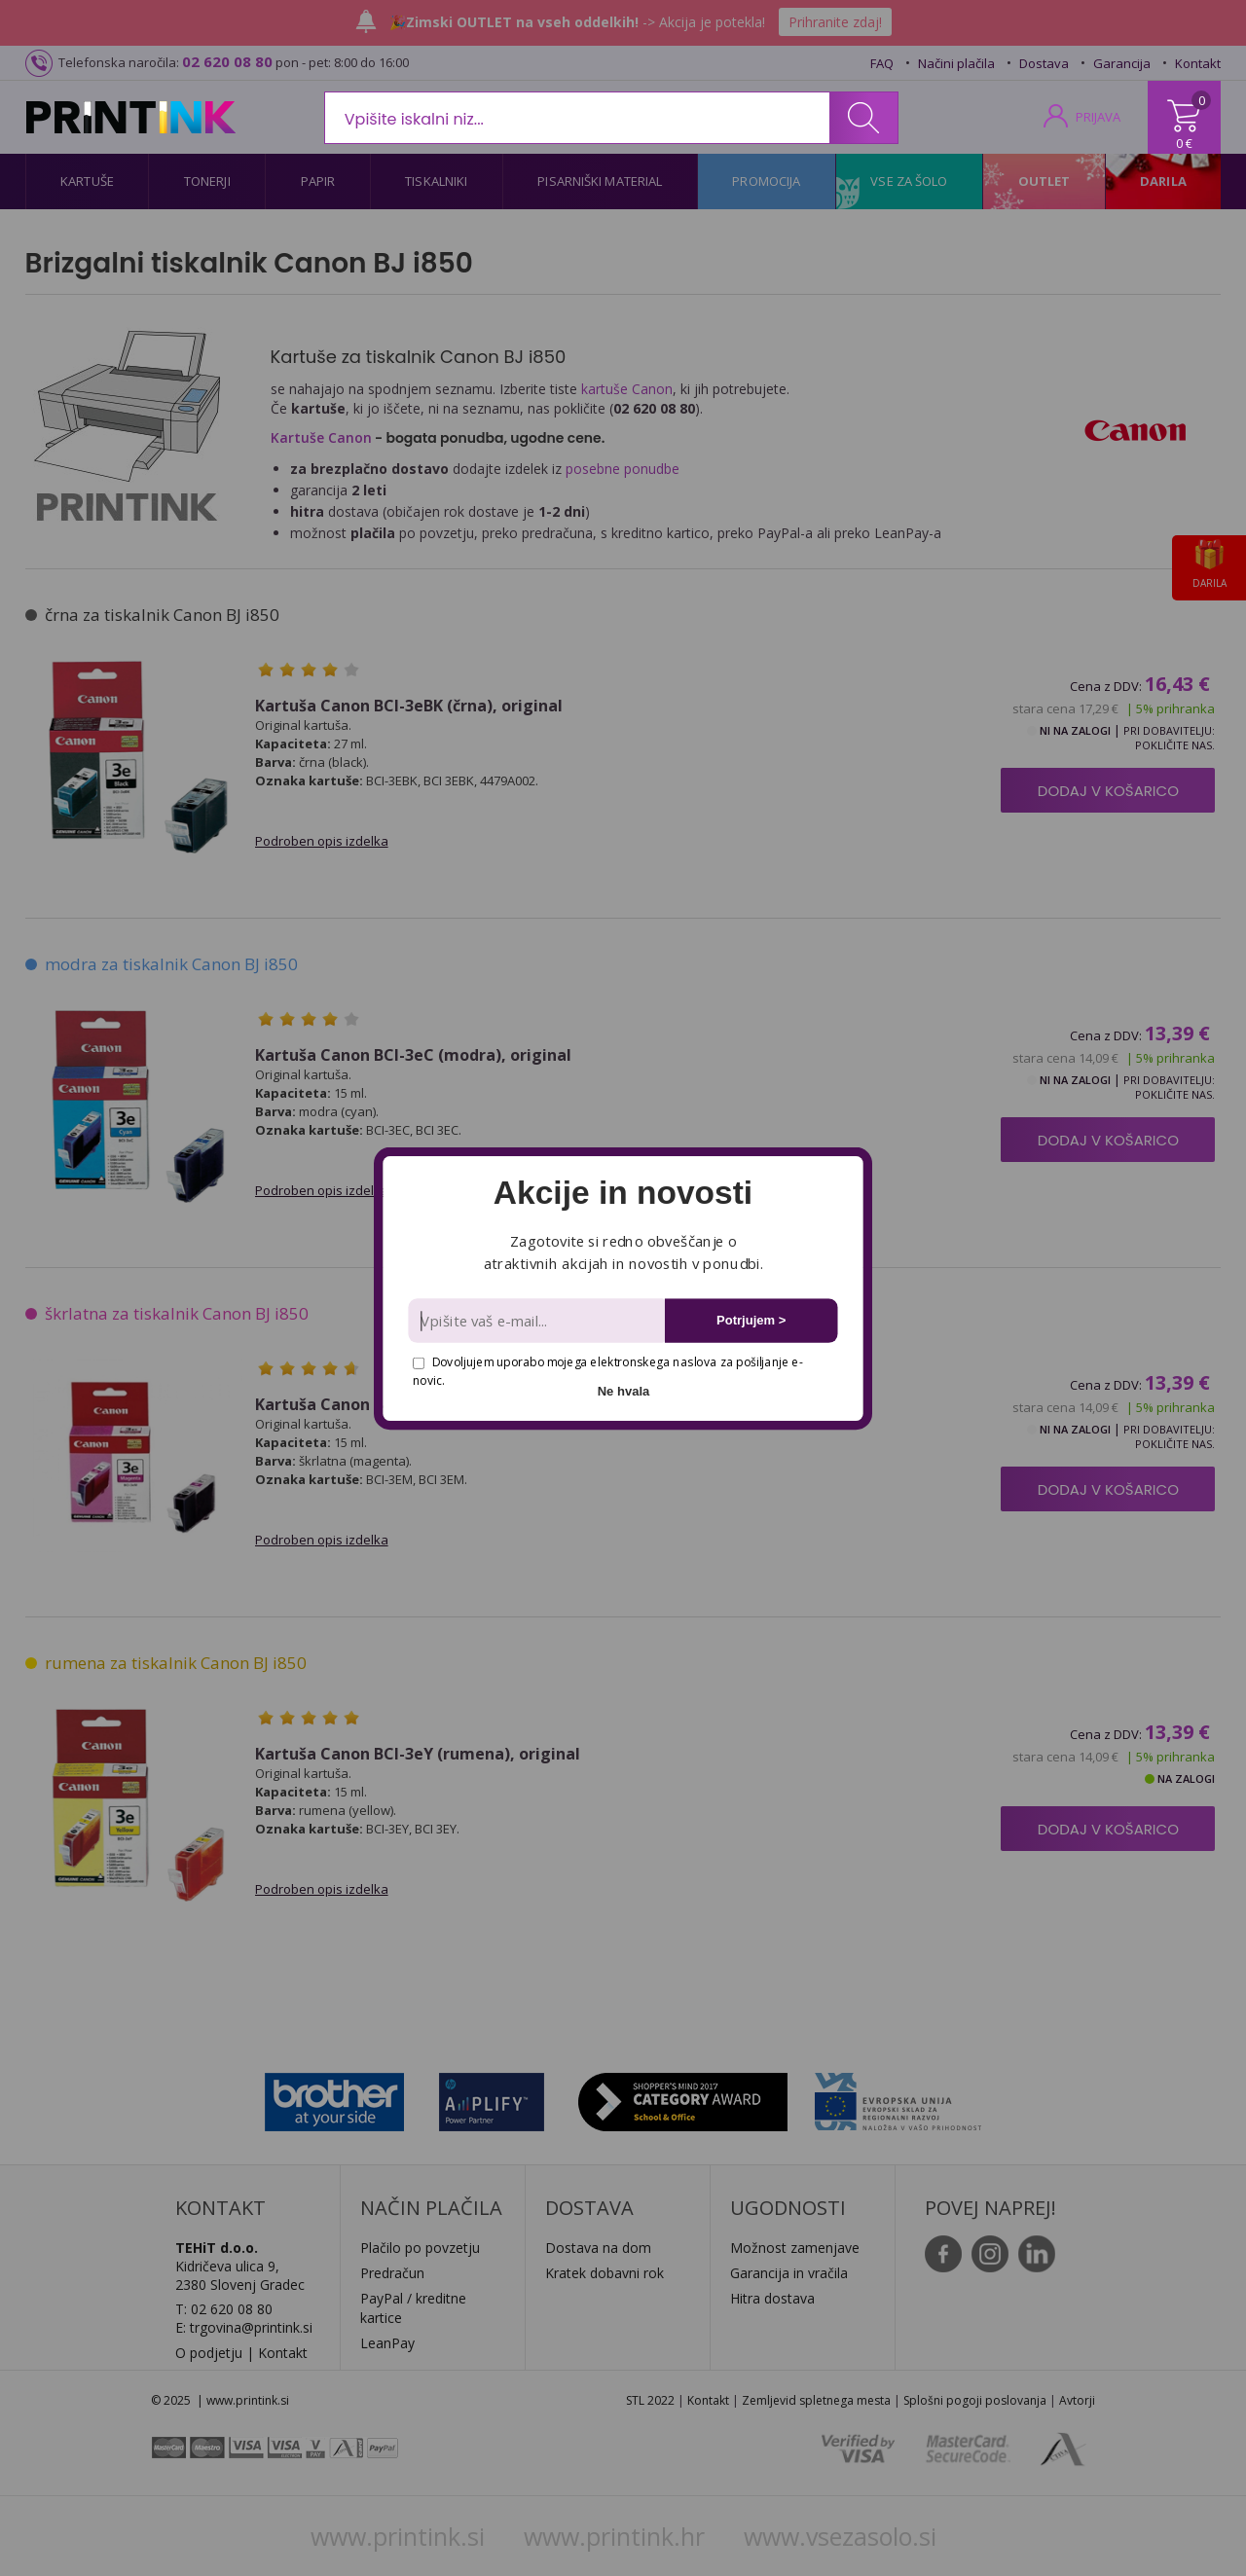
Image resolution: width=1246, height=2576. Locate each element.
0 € (1184, 143)
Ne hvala (624, 1390)
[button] (622, 1193)
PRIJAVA (1098, 117)
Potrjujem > (751, 1320)
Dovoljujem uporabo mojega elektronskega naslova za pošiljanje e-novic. (607, 1371)
